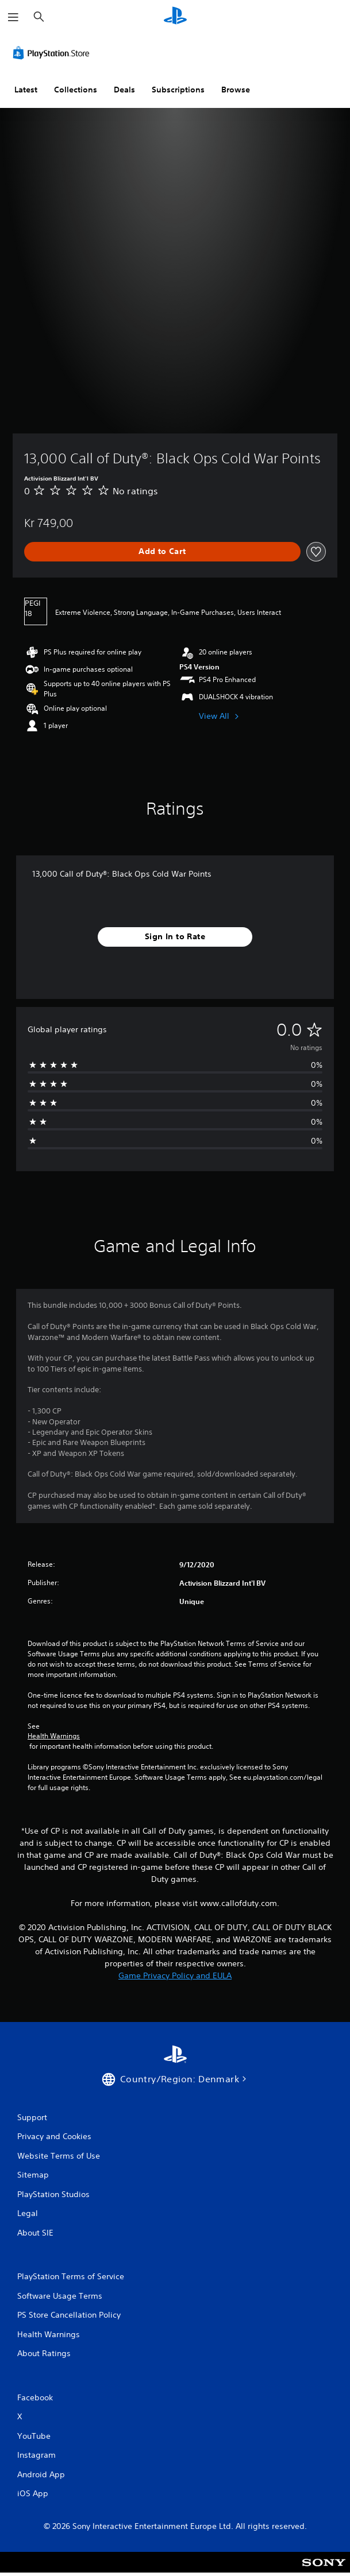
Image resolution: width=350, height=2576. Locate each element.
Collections (75, 89)
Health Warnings (54, 1736)
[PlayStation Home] (175, 17)
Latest (25, 89)
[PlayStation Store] (53, 53)
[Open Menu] (13, 17)
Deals (124, 89)
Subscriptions (178, 89)
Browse (235, 89)
